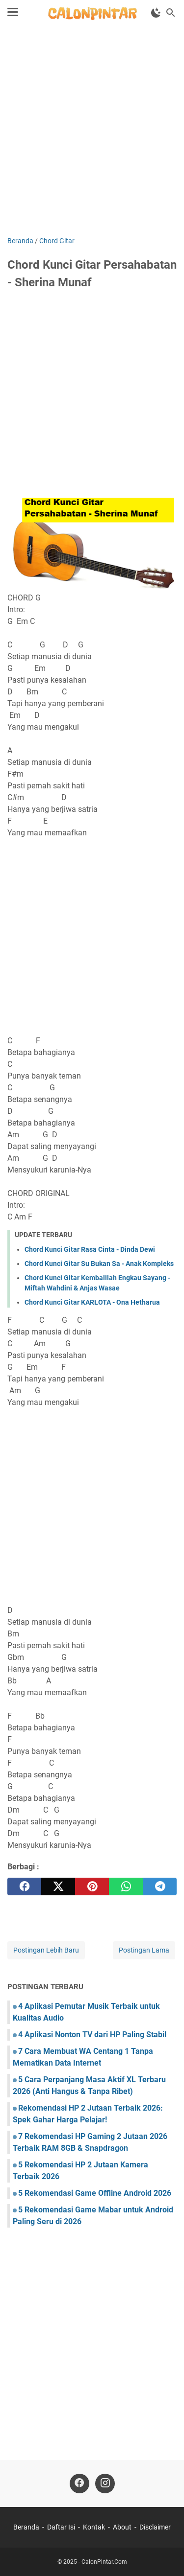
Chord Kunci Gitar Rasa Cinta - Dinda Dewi (90, 1249)
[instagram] (105, 2483)
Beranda (26, 2527)
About (122, 2527)
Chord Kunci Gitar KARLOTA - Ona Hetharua (92, 1302)
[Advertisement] (92, 132)
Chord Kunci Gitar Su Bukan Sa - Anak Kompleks (99, 1263)
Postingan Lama (144, 1950)
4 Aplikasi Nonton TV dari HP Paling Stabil (92, 2034)
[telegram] (160, 1886)
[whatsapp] (126, 1886)
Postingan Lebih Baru (46, 1950)
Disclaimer (155, 2527)
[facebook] (24, 1886)
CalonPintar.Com (104, 2561)
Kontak (94, 2527)
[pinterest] (92, 1886)
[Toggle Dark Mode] (156, 13)
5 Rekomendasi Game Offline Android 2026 (94, 2193)
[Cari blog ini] (171, 13)
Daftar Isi (61, 2527)
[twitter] (58, 1886)
